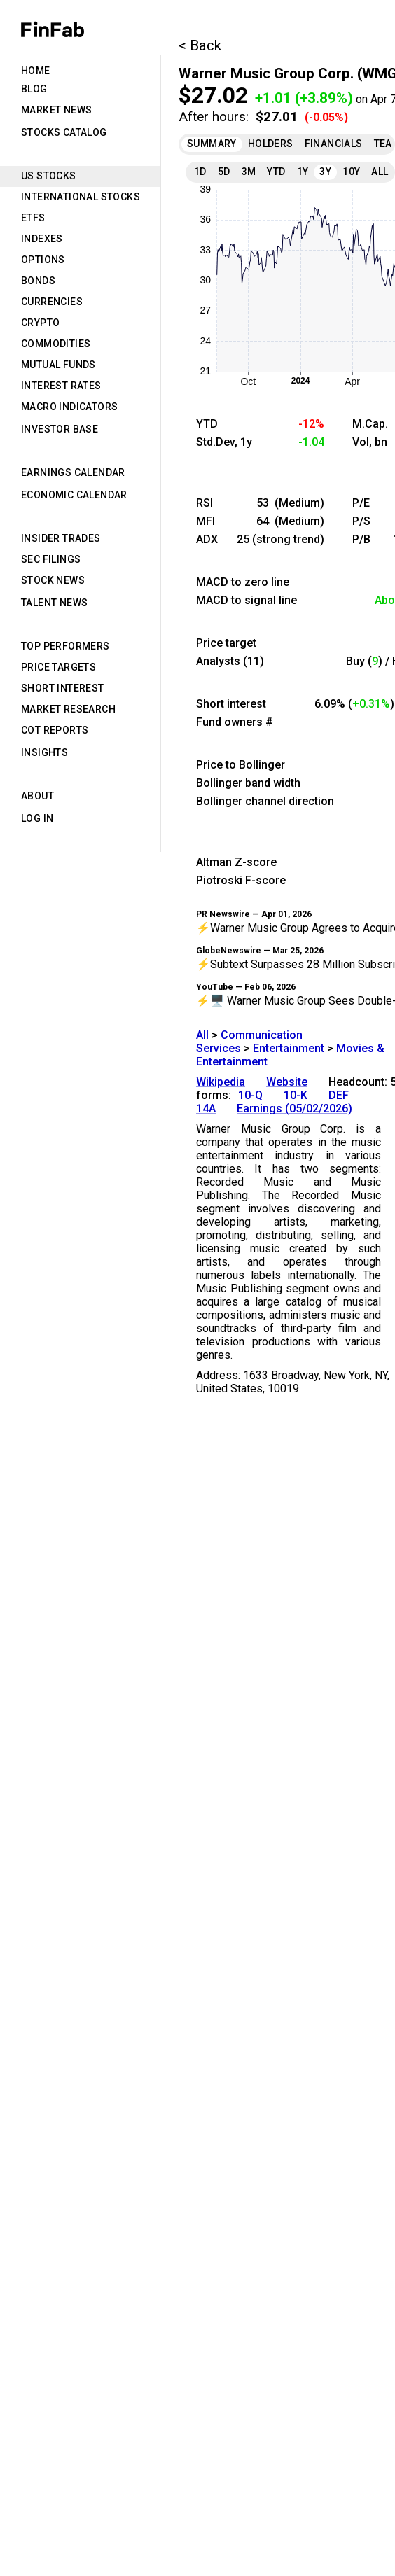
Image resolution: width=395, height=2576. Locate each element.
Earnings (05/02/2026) (294, 1108)
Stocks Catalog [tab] (64, 132)
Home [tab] (35, 70)
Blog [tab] (34, 88)
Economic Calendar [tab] (74, 494)
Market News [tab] (56, 109)
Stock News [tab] (53, 580)
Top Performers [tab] (65, 646)
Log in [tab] (37, 818)
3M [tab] (249, 171)
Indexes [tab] (42, 238)
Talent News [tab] (54, 602)
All (202, 1035)
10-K (295, 1095)
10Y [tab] (351, 171)
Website (286, 1081)
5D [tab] (224, 171)
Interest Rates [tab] (61, 385)
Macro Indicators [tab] (69, 406)
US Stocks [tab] (48, 175)
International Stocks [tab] (80, 196)
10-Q (250, 1095)
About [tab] (37, 796)
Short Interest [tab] (62, 688)
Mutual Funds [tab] (58, 364)
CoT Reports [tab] (54, 730)
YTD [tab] (276, 171)
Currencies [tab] (52, 301)
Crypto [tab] (40, 322)
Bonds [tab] (38, 280)
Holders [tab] (270, 143)
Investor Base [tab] (59, 429)
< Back (200, 45)
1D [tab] (200, 171)
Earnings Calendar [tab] (73, 472)
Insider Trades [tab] (61, 538)
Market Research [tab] (68, 709)
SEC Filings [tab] (51, 559)
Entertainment (288, 1048)
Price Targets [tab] (58, 667)
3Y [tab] (325, 171)
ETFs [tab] (33, 217)
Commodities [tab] (55, 343)
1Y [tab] (303, 171)
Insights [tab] (44, 752)
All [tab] (379, 171)
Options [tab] (43, 259)
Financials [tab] (334, 143)
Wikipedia (220, 1081)
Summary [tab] (212, 143)
